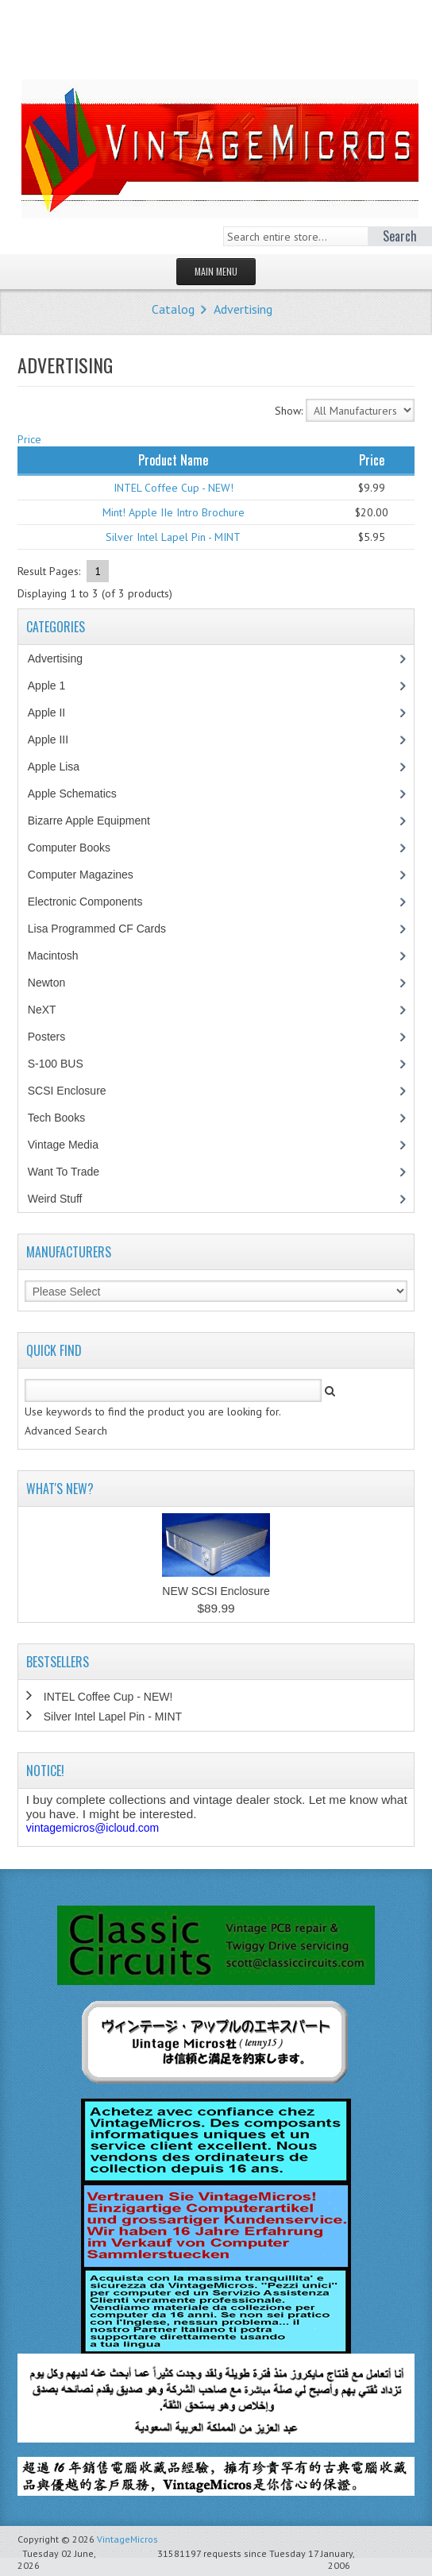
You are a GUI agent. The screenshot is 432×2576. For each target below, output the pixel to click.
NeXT (42, 1009)
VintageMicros (127, 2539)
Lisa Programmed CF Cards (105, 928)
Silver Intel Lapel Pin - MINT (173, 537)
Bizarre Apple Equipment (97, 820)
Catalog (173, 309)
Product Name (173, 459)
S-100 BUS (64, 1063)
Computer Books (80, 847)
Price (29, 439)
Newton (46, 982)
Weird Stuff (63, 1198)
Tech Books (68, 1117)
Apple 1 (55, 685)
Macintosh (61, 955)
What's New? (60, 1488)
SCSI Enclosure (75, 1090)
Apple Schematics (80, 793)
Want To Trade (63, 1171)
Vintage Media (71, 1144)
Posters (55, 1036)
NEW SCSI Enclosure (215, 1591)
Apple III (56, 739)
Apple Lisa (65, 766)
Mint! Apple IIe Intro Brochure (173, 512)
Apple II (55, 712)
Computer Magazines (92, 874)
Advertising (243, 309)
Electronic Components (94, 901)
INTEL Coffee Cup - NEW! (173, 488)
